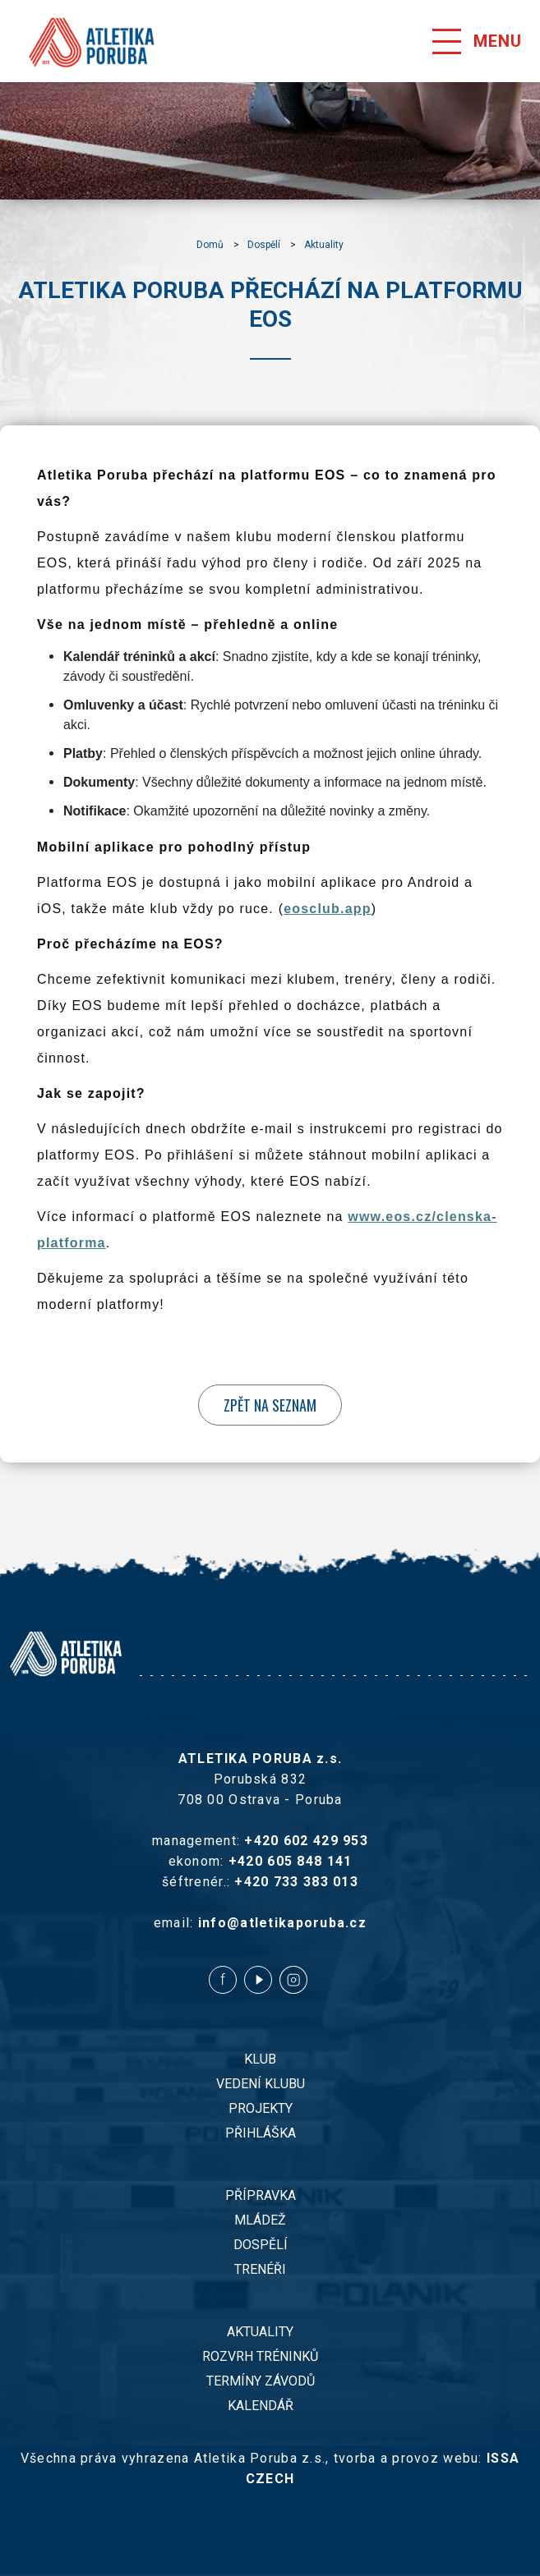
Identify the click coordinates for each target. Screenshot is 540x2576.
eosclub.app (328, 909)
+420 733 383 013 (296, 1882)
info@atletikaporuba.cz (282, 1923)
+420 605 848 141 (290, 1861)
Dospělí (263, 244)
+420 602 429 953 (305, 1840)
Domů (210, 244)
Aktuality (324, 244)
